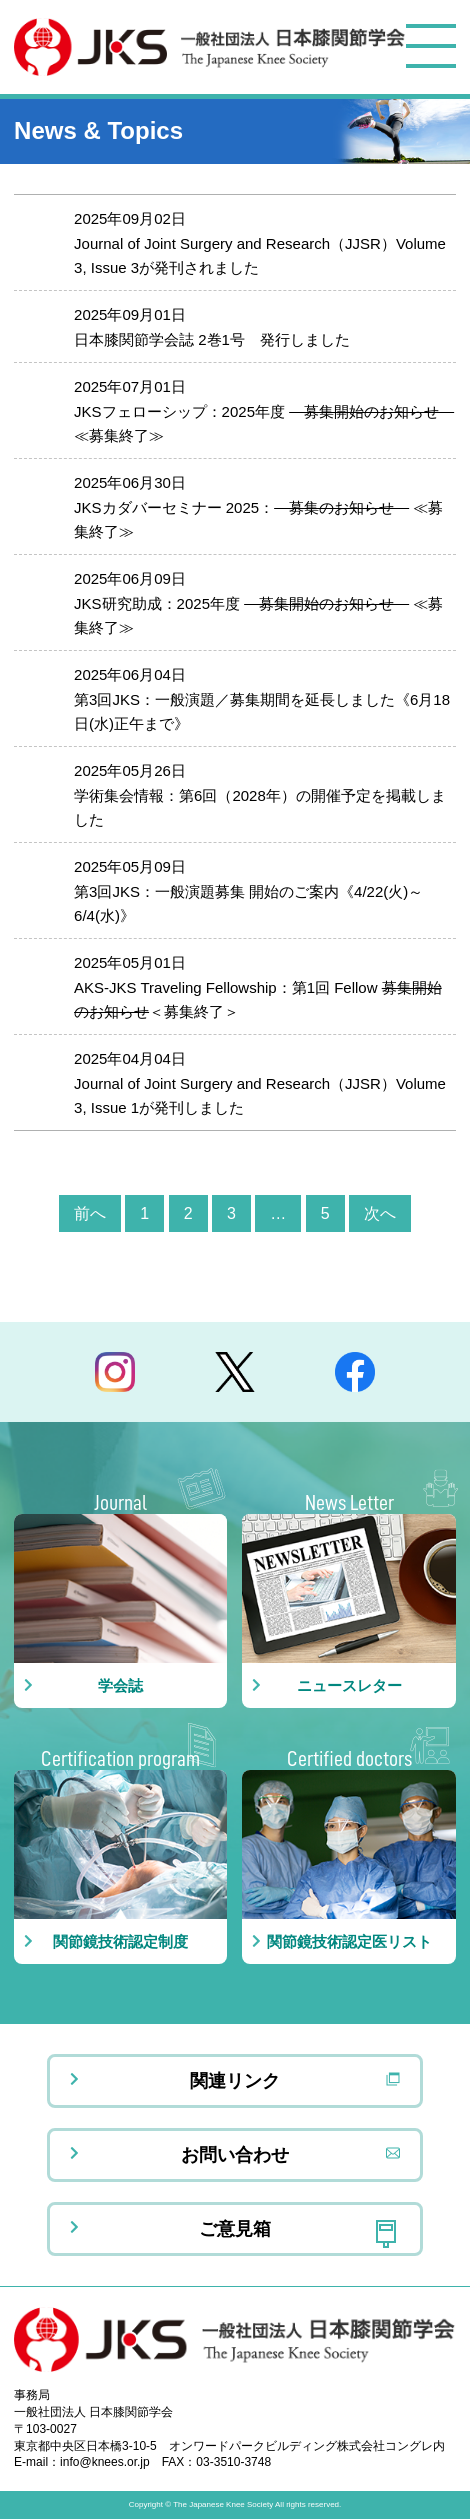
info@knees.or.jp (105, 2462)
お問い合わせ (235, 2155)
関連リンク (235, 2081)
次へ (380, 1213)
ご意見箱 (235, 2229)
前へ (90, 1213)
